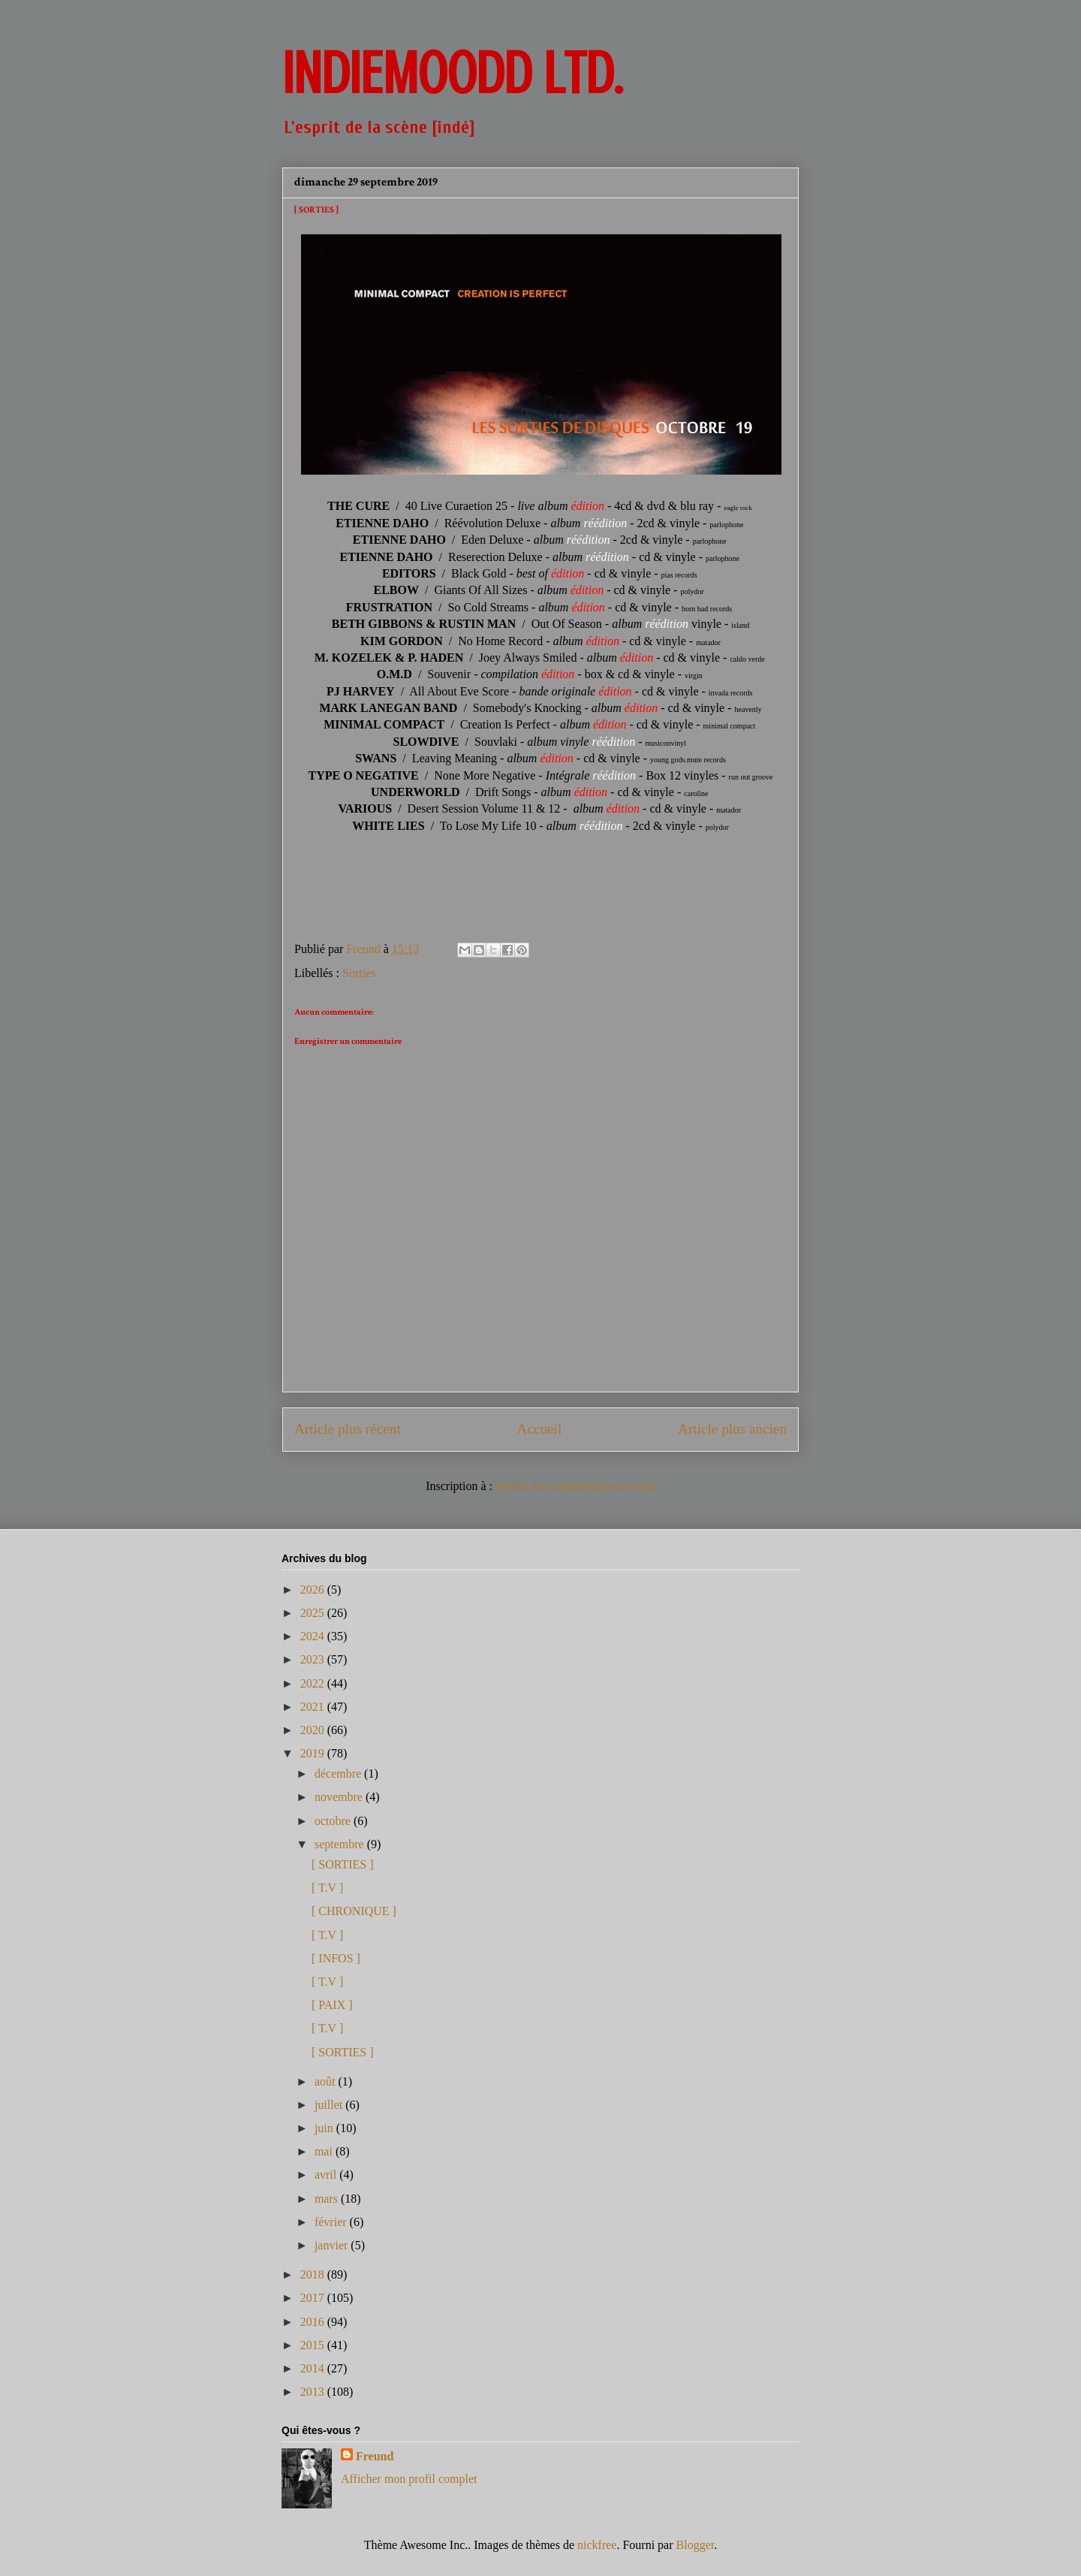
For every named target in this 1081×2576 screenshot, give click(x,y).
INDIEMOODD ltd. (452, 73)
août (327, 2081)
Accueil (539, 1429)
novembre (340, 1796)
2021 (313, 1706)
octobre (334, 1820)
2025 (313, 1612)
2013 (313, 2391)
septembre (341, 1844)
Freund (374, 2456)
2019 (313, 1753)
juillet (330, 2104)
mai (325, 2151)
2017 (313, 2297)
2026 (313, 1589)
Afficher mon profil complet (409, 2478)
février (332, 2222)
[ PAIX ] (332, 2004)
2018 (313, 2274)
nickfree (596, 2544)
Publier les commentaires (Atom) (575, 1486)
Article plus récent (347, 1429)
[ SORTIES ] (343, 1864)
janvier (333, 2245)
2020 (313, 1730)
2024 (313, 1636)
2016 (313, 2321)
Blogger (695, 2544)
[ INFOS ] (336, 1958)
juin (325, 2128)
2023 (313, 1659)
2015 (313, 2345)
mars (328, 2198)
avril (327, 2174)
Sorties (358, 973)
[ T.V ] (327, 1887)
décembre (339, 1773)
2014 (313, 2368)
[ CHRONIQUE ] (354, 1911)
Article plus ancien (732, 1429)
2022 (313, 1683)
